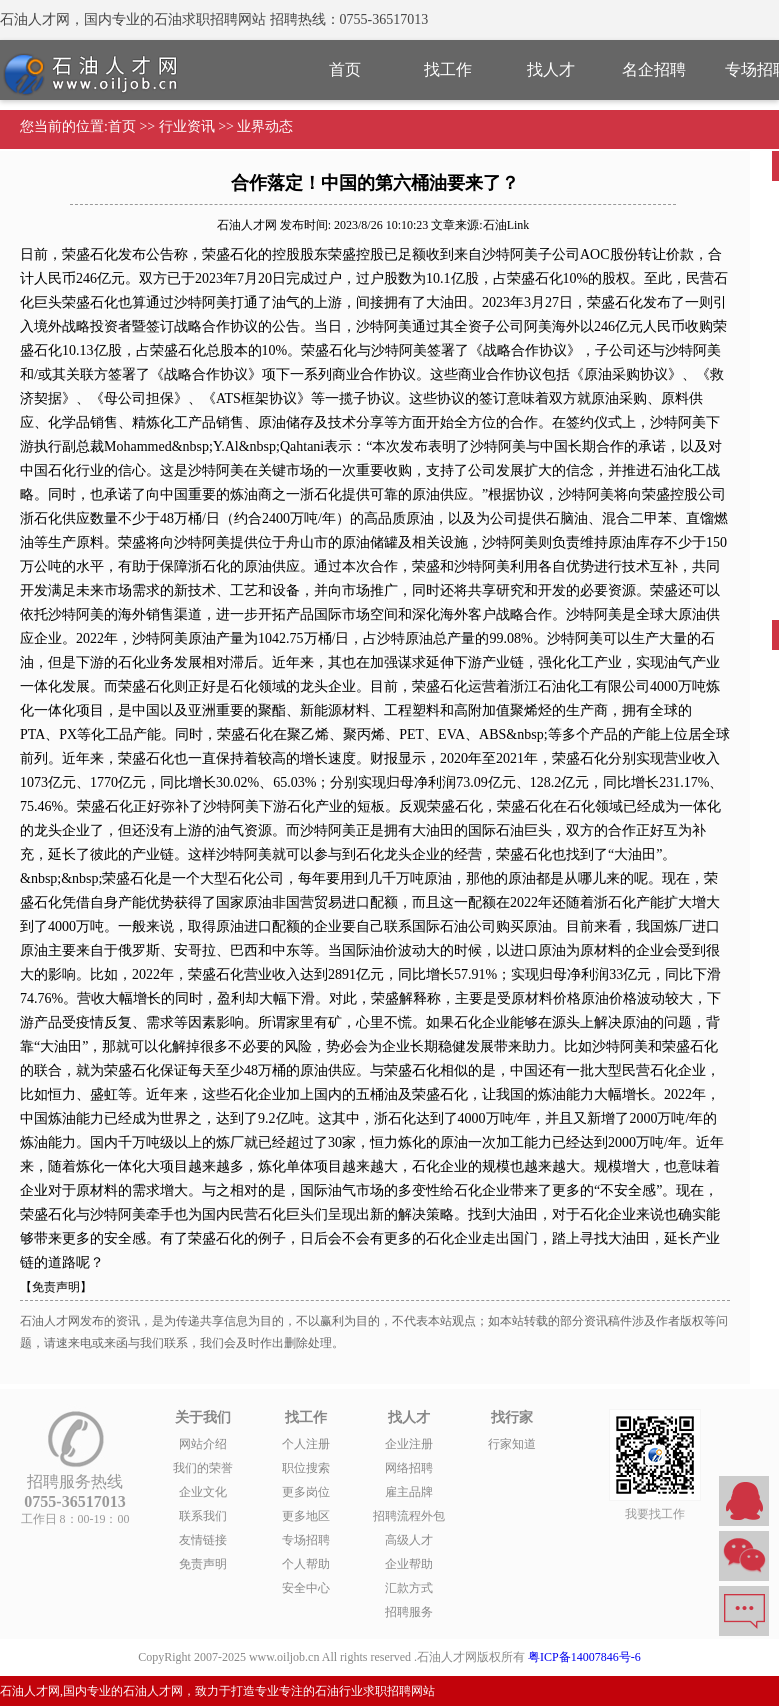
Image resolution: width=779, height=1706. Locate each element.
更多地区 (306, 1516)
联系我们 (203, 1516)
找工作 (448, 69)
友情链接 (203, 1540)
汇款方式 (409, 1588)
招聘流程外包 (409, 1516)
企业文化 (203, 1492)
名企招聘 (654, 69)
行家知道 (512, 1444)
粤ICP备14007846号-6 (584, 1657)
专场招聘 (306, 1540)
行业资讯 (187, 126)
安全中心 (306, 1588)
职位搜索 (306, 1468)
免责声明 (203, 1564)
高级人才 (409, 1540)
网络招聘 (409, 1468)
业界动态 (265, 126)
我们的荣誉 (203, 1468)
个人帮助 (306, 1564)
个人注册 (306, 1444)
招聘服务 (409, 1612)
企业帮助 (409, 1564)
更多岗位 (306, 1492)
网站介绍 (203, 1444)
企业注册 (409, 1444)
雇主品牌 (409, 1492)
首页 (345, 69)
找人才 (551, 69)
